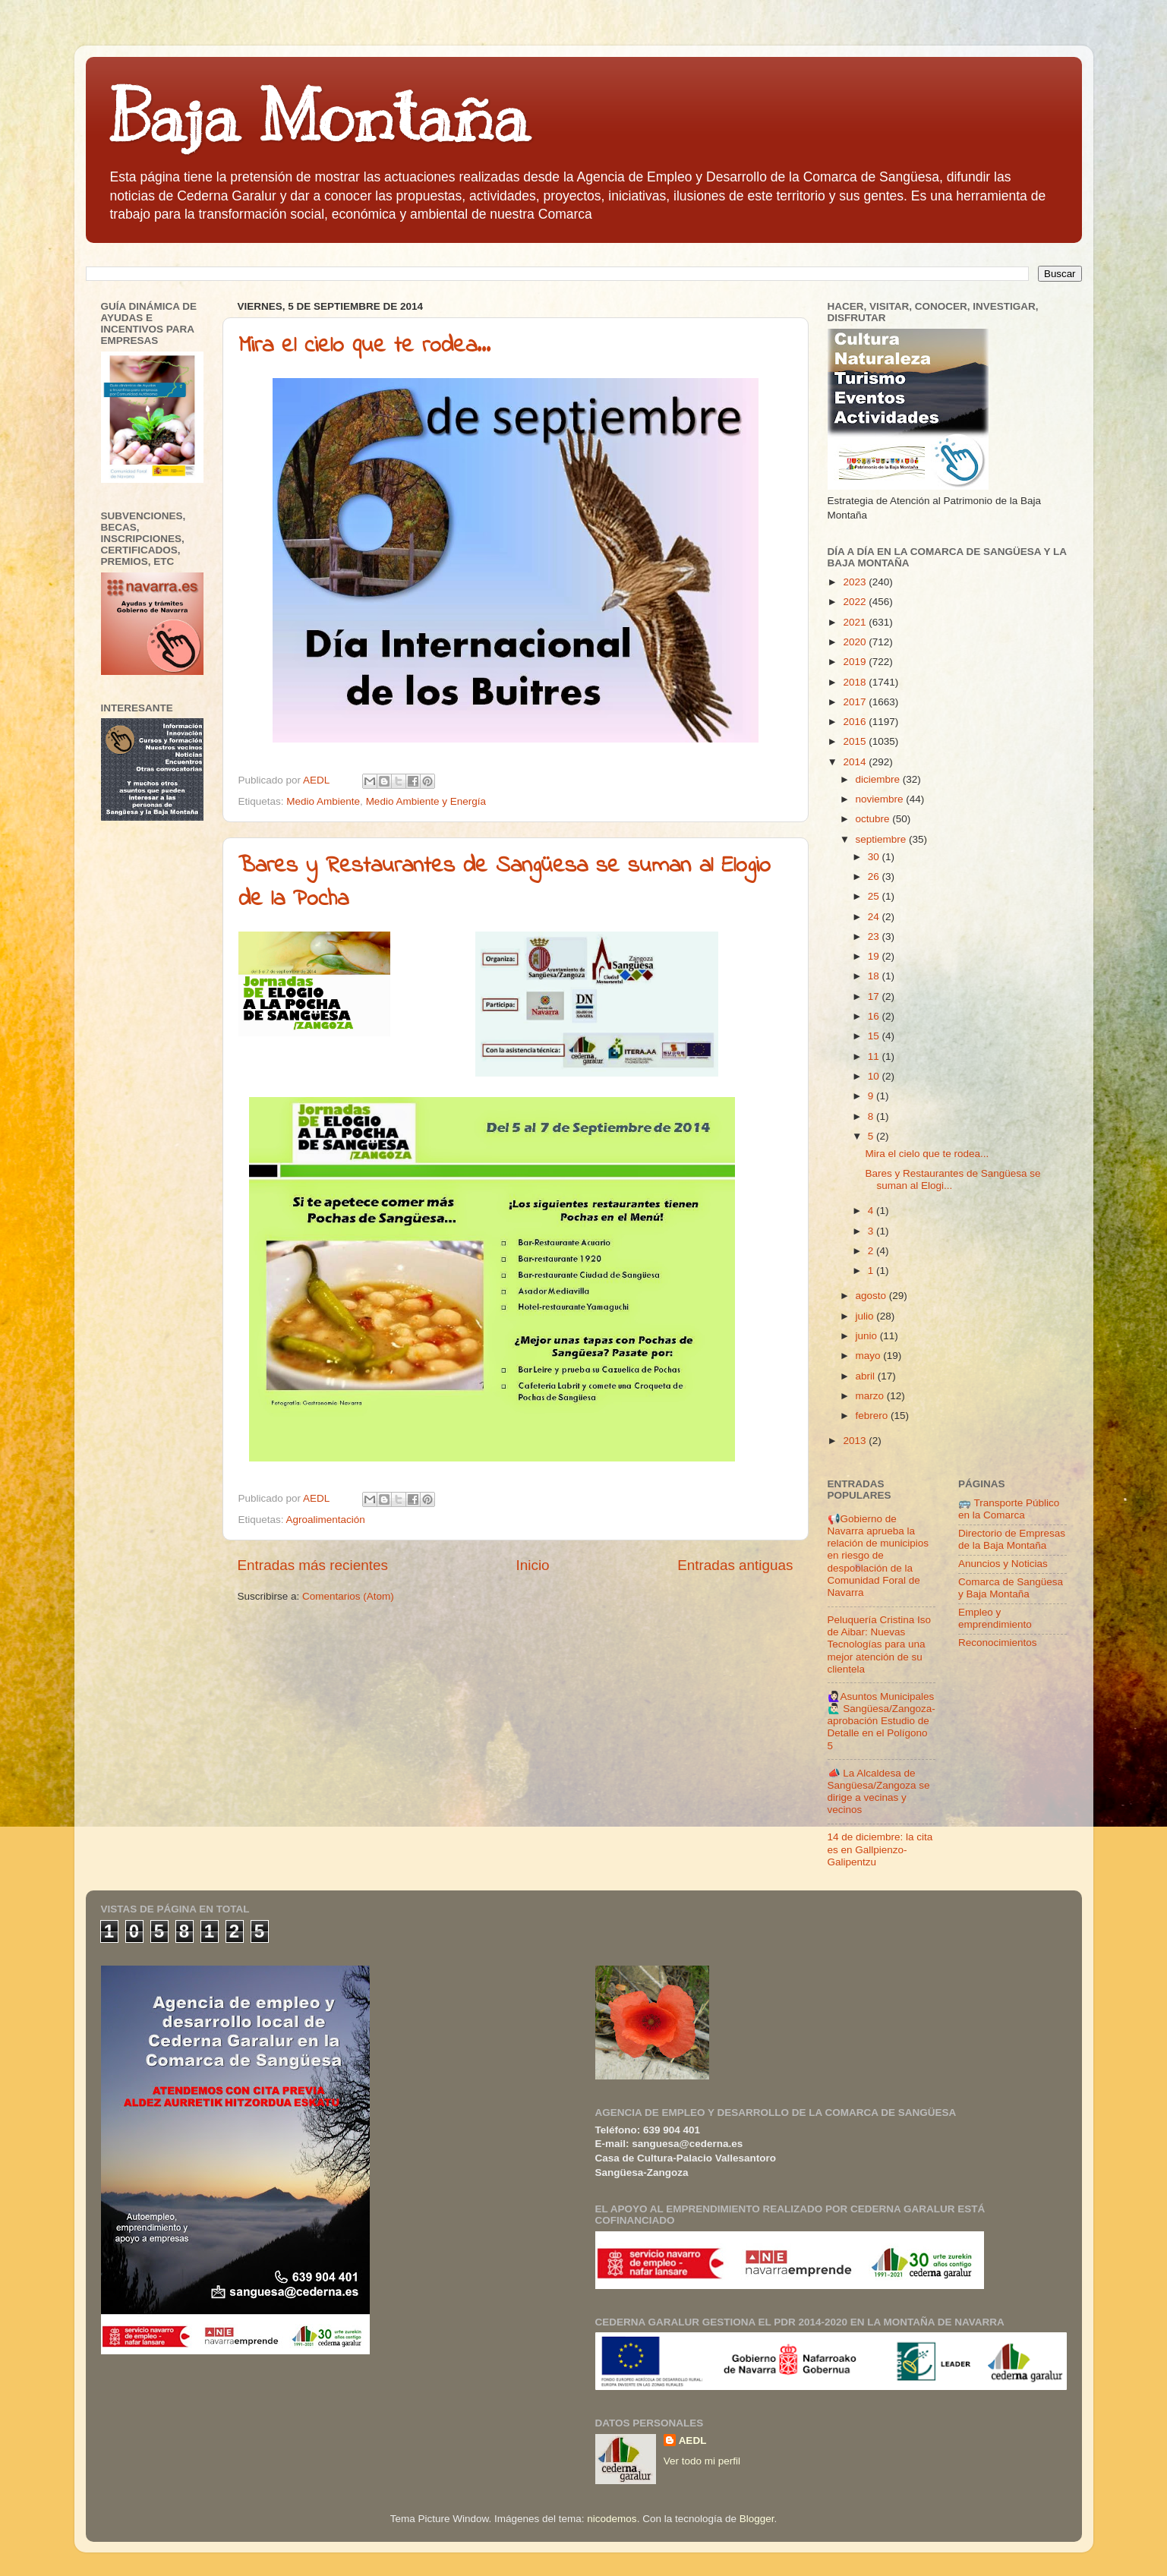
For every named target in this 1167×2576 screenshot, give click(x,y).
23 (875, 936)
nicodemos (611, 2518)
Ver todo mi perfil (702, 2461)
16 (875, 1016)
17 (875, 996)
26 (875, 876)
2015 (856, 741)
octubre (874, 819)
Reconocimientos (997, 1642)
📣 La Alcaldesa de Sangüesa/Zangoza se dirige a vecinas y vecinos (879, 1791)
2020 (856, 642)
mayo (870, 1355)
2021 (856, 622)
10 (875, 1076)
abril (867, 1376)
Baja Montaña (318, 116)
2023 (856, 582)
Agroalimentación (325, 1519)
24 (875, 916)
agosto (872, 1295)
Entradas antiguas (735, 1565)
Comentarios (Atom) (348, 1596)
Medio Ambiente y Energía (426, 801)
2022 (856, 601)
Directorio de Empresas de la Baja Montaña (1011, 1539)
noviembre (881, 799)
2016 (856, 721)
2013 (856, 1440)
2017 (856, 702)
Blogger (757, 2518)
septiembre (883, 839)
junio (868, 1336)
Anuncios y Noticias (1003, 1563)
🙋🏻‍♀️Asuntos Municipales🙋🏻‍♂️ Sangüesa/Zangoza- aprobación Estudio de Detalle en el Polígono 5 (881, 1721)
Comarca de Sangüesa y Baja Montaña (1010, 1588)
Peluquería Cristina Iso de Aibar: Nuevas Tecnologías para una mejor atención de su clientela (880, 1644)
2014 (856, 762)
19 (875, 956)
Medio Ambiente (323, 801)
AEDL (693, 2440)
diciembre (879, 779)
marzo (871, 1396)
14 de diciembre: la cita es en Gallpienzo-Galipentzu (880, 1849)
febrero (873, 1415)
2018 (856, 682)
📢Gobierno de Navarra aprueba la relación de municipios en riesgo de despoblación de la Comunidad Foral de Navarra (878, 1555)
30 (875, 856)
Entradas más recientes (313, 1565)
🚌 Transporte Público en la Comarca (1008, 1509)
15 (875, 1036)
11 (875, 1056)
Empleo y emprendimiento (995, 1618)
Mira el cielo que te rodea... (364, 346)
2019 (856, 661)
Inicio (533, 1565)
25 (875, 896)
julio (866, 1316)
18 (875, 976)
